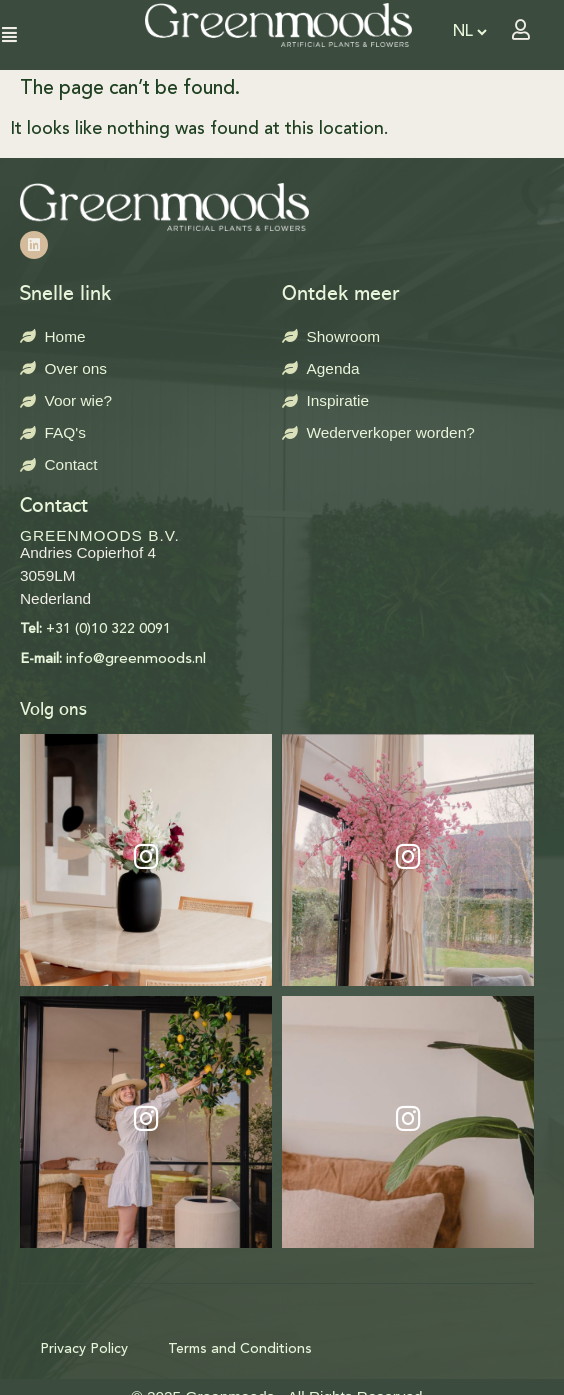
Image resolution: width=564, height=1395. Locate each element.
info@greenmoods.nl (113, 659)
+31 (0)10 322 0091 (95, 629)
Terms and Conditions (240, 1349)
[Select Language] (469, 32)
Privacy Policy (84, 1349)
